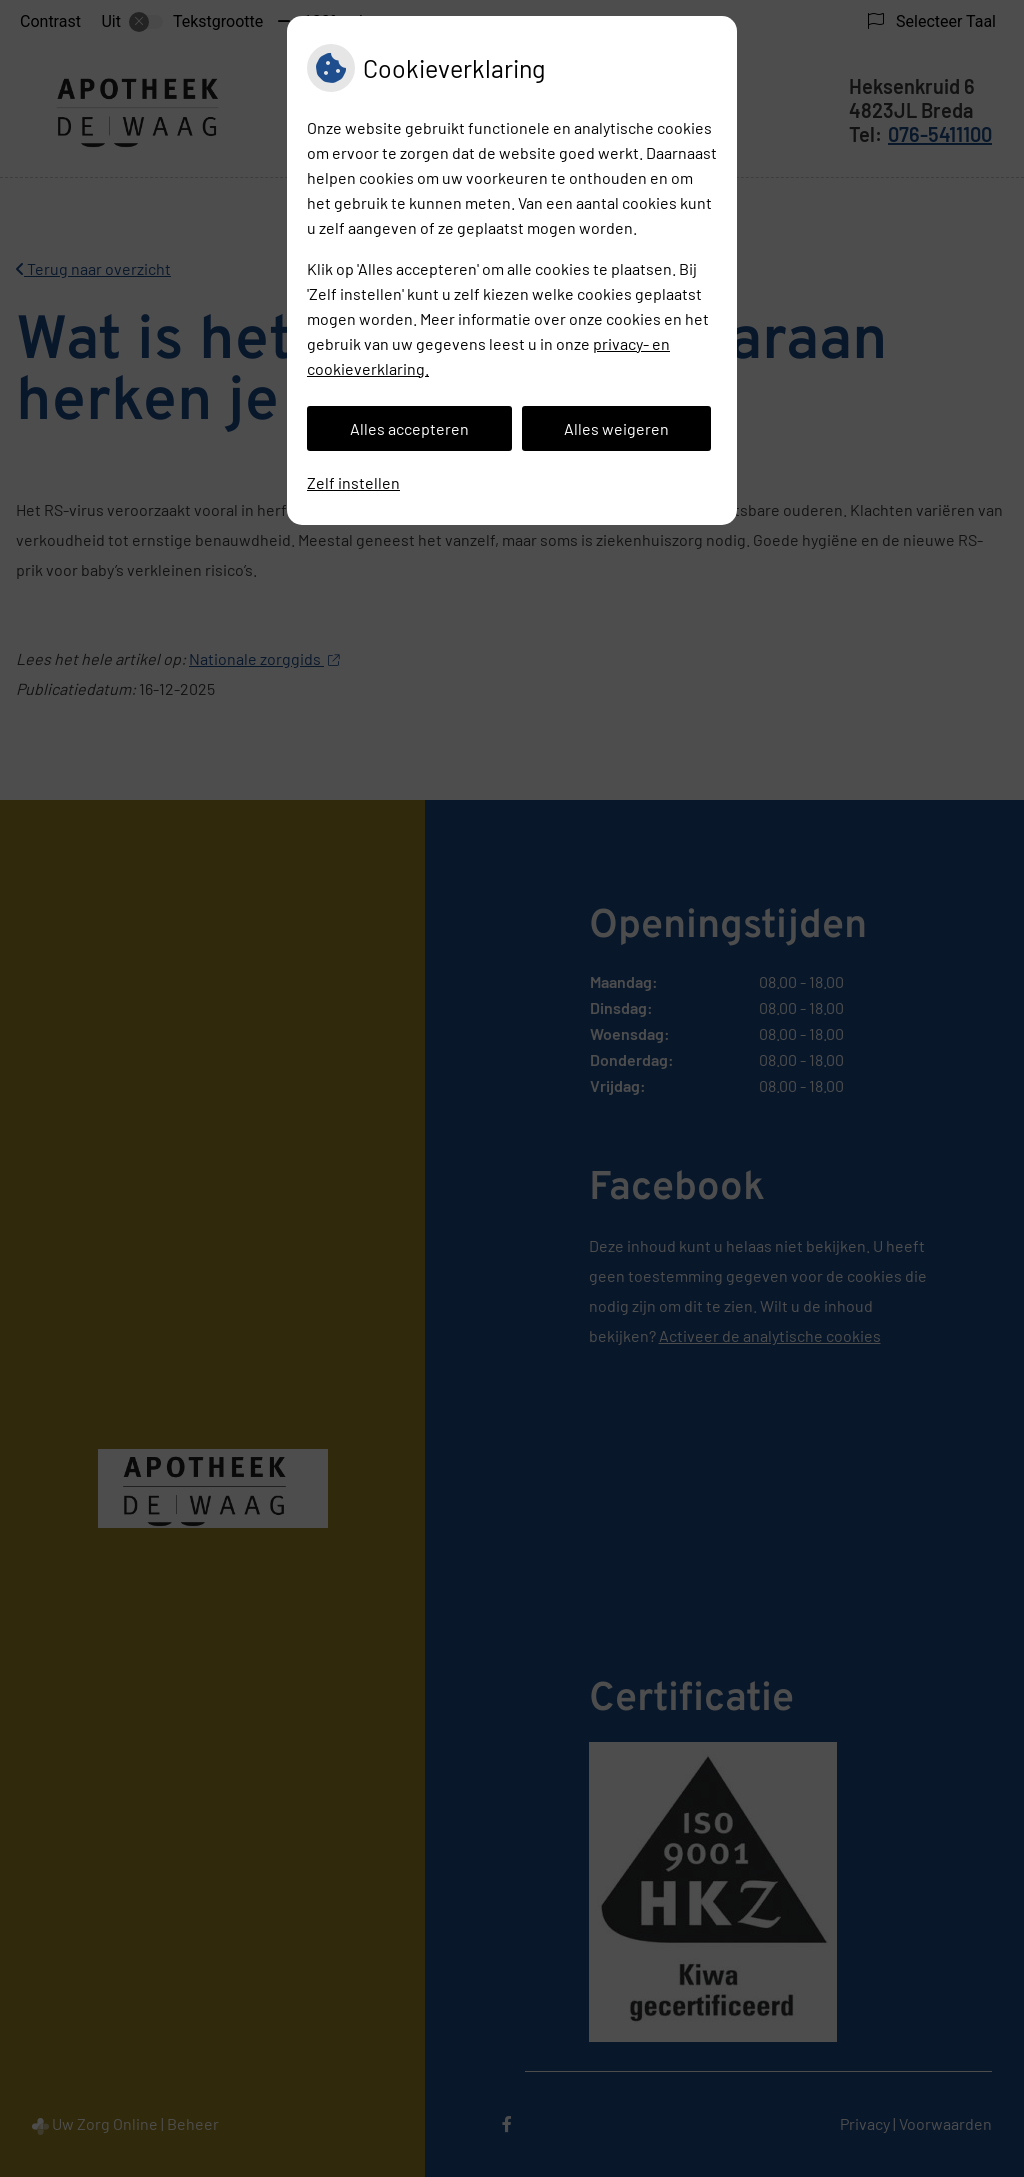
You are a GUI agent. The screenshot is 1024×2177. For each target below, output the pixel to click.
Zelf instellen (353, 482)
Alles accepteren (409, 428)
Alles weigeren (616, 428)
